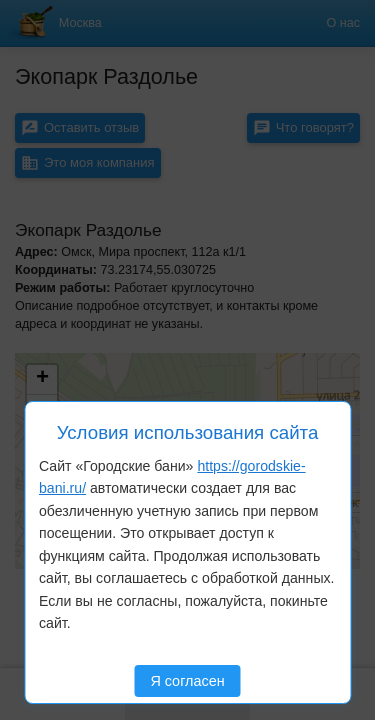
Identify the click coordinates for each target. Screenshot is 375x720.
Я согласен (187, 681)
